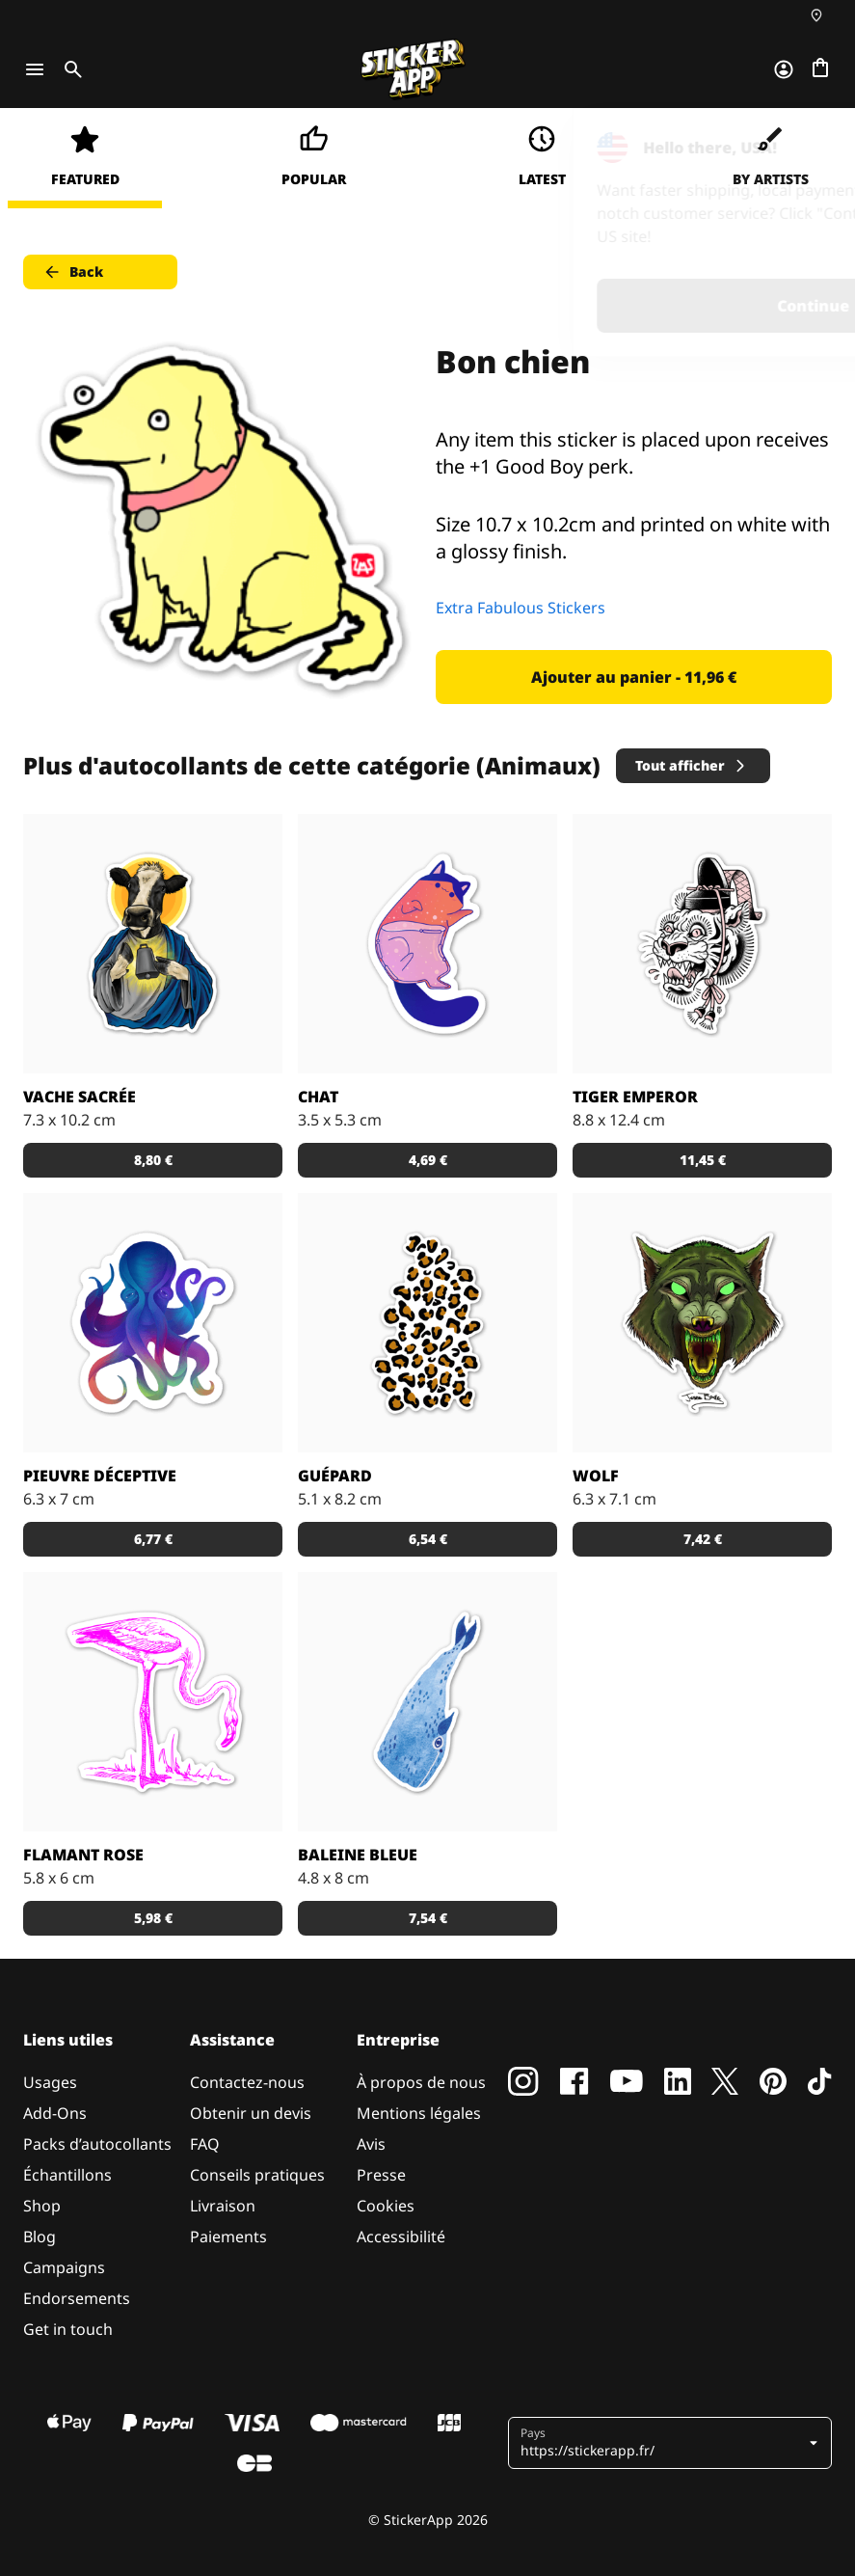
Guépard (335, 1475)
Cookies (385, 2205)
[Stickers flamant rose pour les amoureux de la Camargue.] (152, 1701)
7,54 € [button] (428, 1918)
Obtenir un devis (250, 2113)
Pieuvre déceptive (99, 1475)
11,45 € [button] (703, 1160)
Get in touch (68, 2329)
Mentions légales (419, 2113)
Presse (381, 2174)
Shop (42, 2205)
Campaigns (64, 2267)
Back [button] (72, 272)
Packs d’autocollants (97, 2144)
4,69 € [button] (428, 1160)
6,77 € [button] (153, 1539)
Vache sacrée (79, 1096)
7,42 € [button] (702, 1539)
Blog (39, 2236)
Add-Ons (55, 2113)
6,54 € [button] (428, 1539)
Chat (318, 1096)
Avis (371, 2144)
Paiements (228, 2236)
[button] (672, 2443)
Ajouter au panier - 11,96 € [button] (633, 677)
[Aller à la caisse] (820, 69)
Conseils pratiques (257, 2174)
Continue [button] (596, 305)
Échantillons (67, 2174)
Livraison (222, 2205)
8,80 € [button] (153, 1160)
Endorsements (76, 2298)
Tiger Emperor (635, 1096)
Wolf (596, 1475)
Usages (50, 2082)
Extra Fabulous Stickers (520, 607)
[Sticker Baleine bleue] (427, 1701)
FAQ (205, 2144)
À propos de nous (421, 2082)
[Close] (796, 147)
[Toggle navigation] (34, 69)
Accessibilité (401, 2236)
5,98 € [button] (153, 1918)
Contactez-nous (247, 2082)
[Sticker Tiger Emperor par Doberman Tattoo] (702, 943)
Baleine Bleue (357, 1854)
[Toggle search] (69, 69)
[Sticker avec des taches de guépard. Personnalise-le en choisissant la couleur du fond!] (427, 1322)
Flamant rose (83, 1854)
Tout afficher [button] (691, 765)
